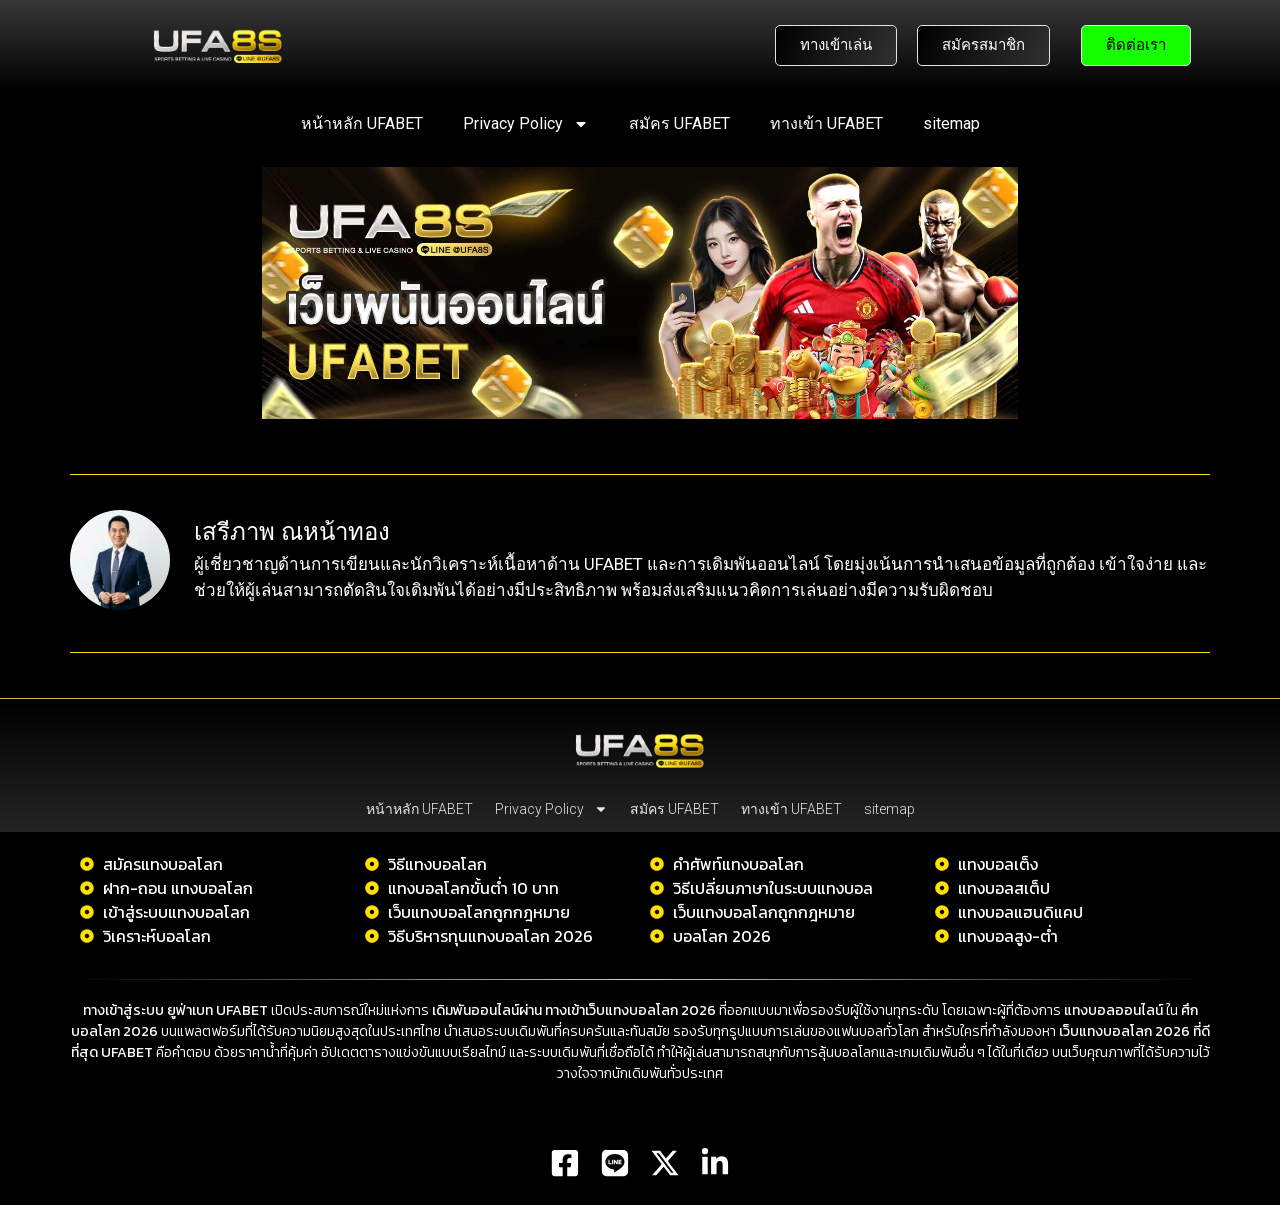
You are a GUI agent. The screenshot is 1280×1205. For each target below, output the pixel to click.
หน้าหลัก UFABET (362, 123)
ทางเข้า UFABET (826, 123)
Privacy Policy (526, 124)
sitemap (951, 123)
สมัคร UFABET (679, 123)
